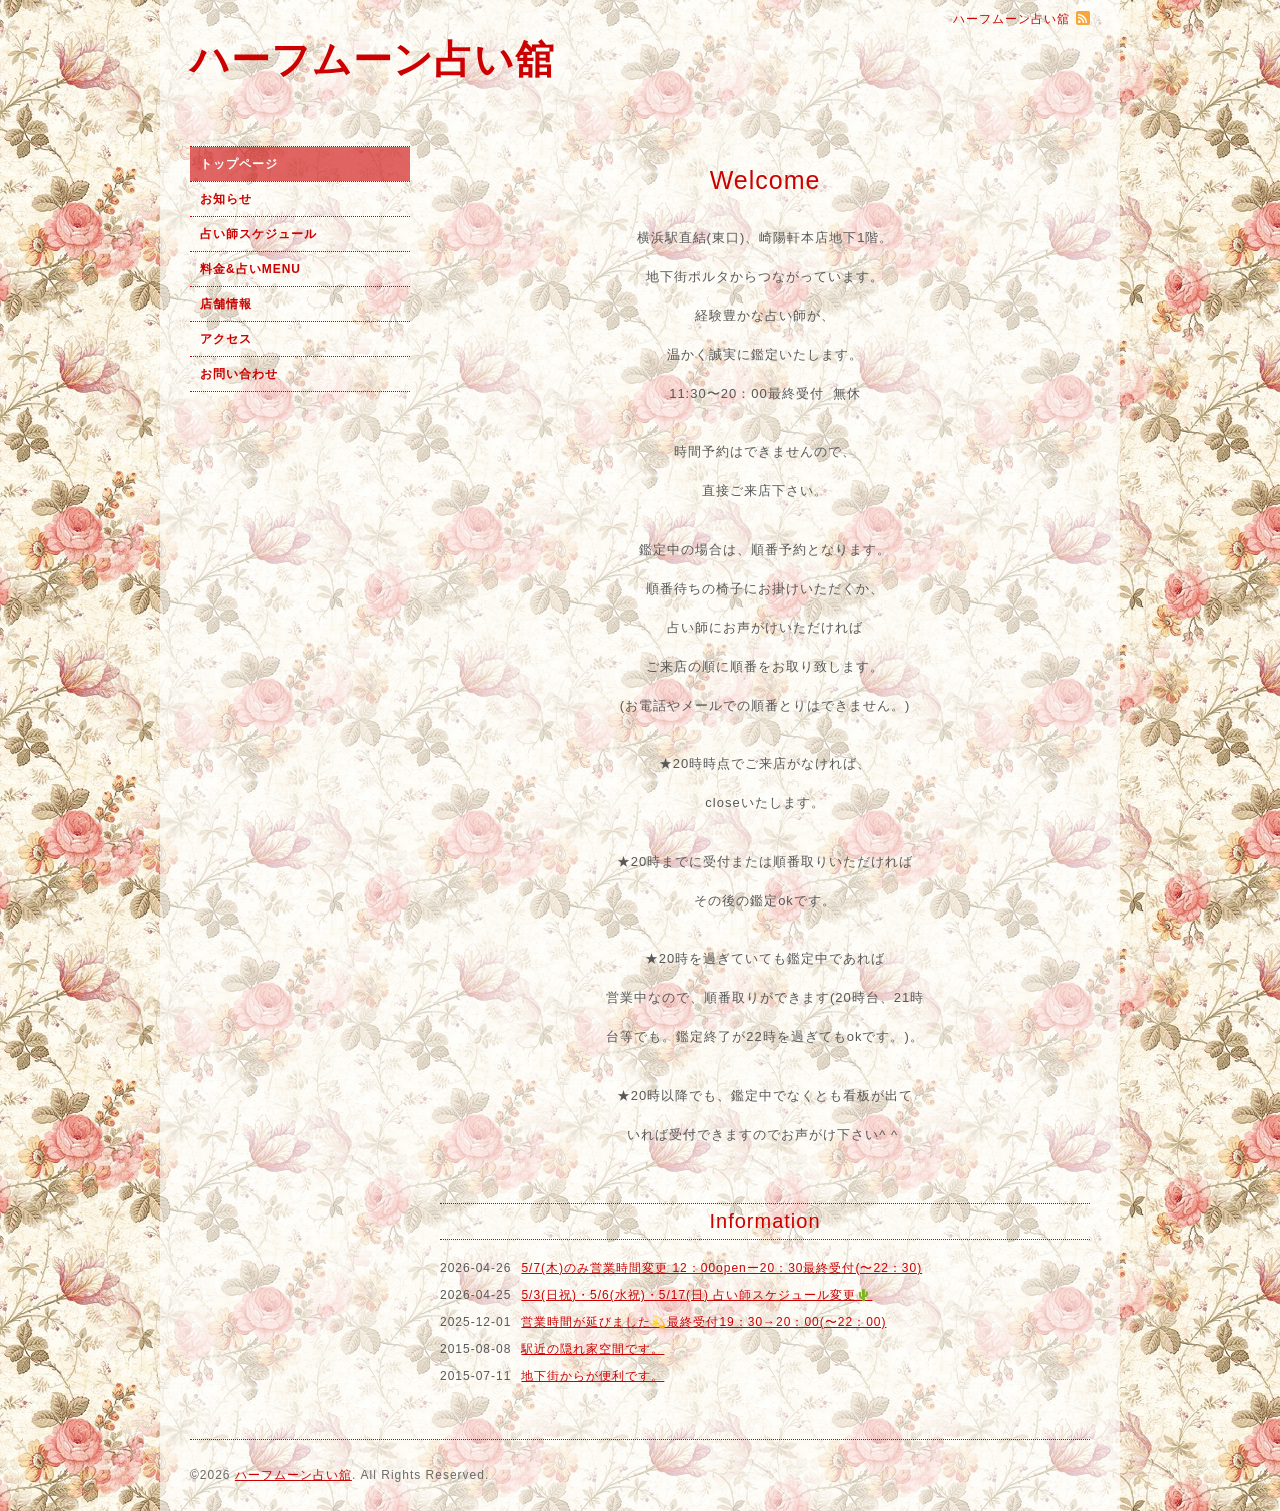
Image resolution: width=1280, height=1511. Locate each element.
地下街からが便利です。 (592, 1376)
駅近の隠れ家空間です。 (592, 1349)
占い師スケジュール (258, 234)
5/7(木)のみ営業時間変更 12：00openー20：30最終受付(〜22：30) (721, 1268)
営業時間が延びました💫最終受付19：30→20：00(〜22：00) (703, 1322)
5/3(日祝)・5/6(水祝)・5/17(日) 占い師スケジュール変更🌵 (696, 1295)
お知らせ (226, 199)
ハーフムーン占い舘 (372, 59)
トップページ (239, 164)
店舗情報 (226, 304)
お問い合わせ (239, 374)
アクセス (226, 339)
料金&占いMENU (250, 269)
